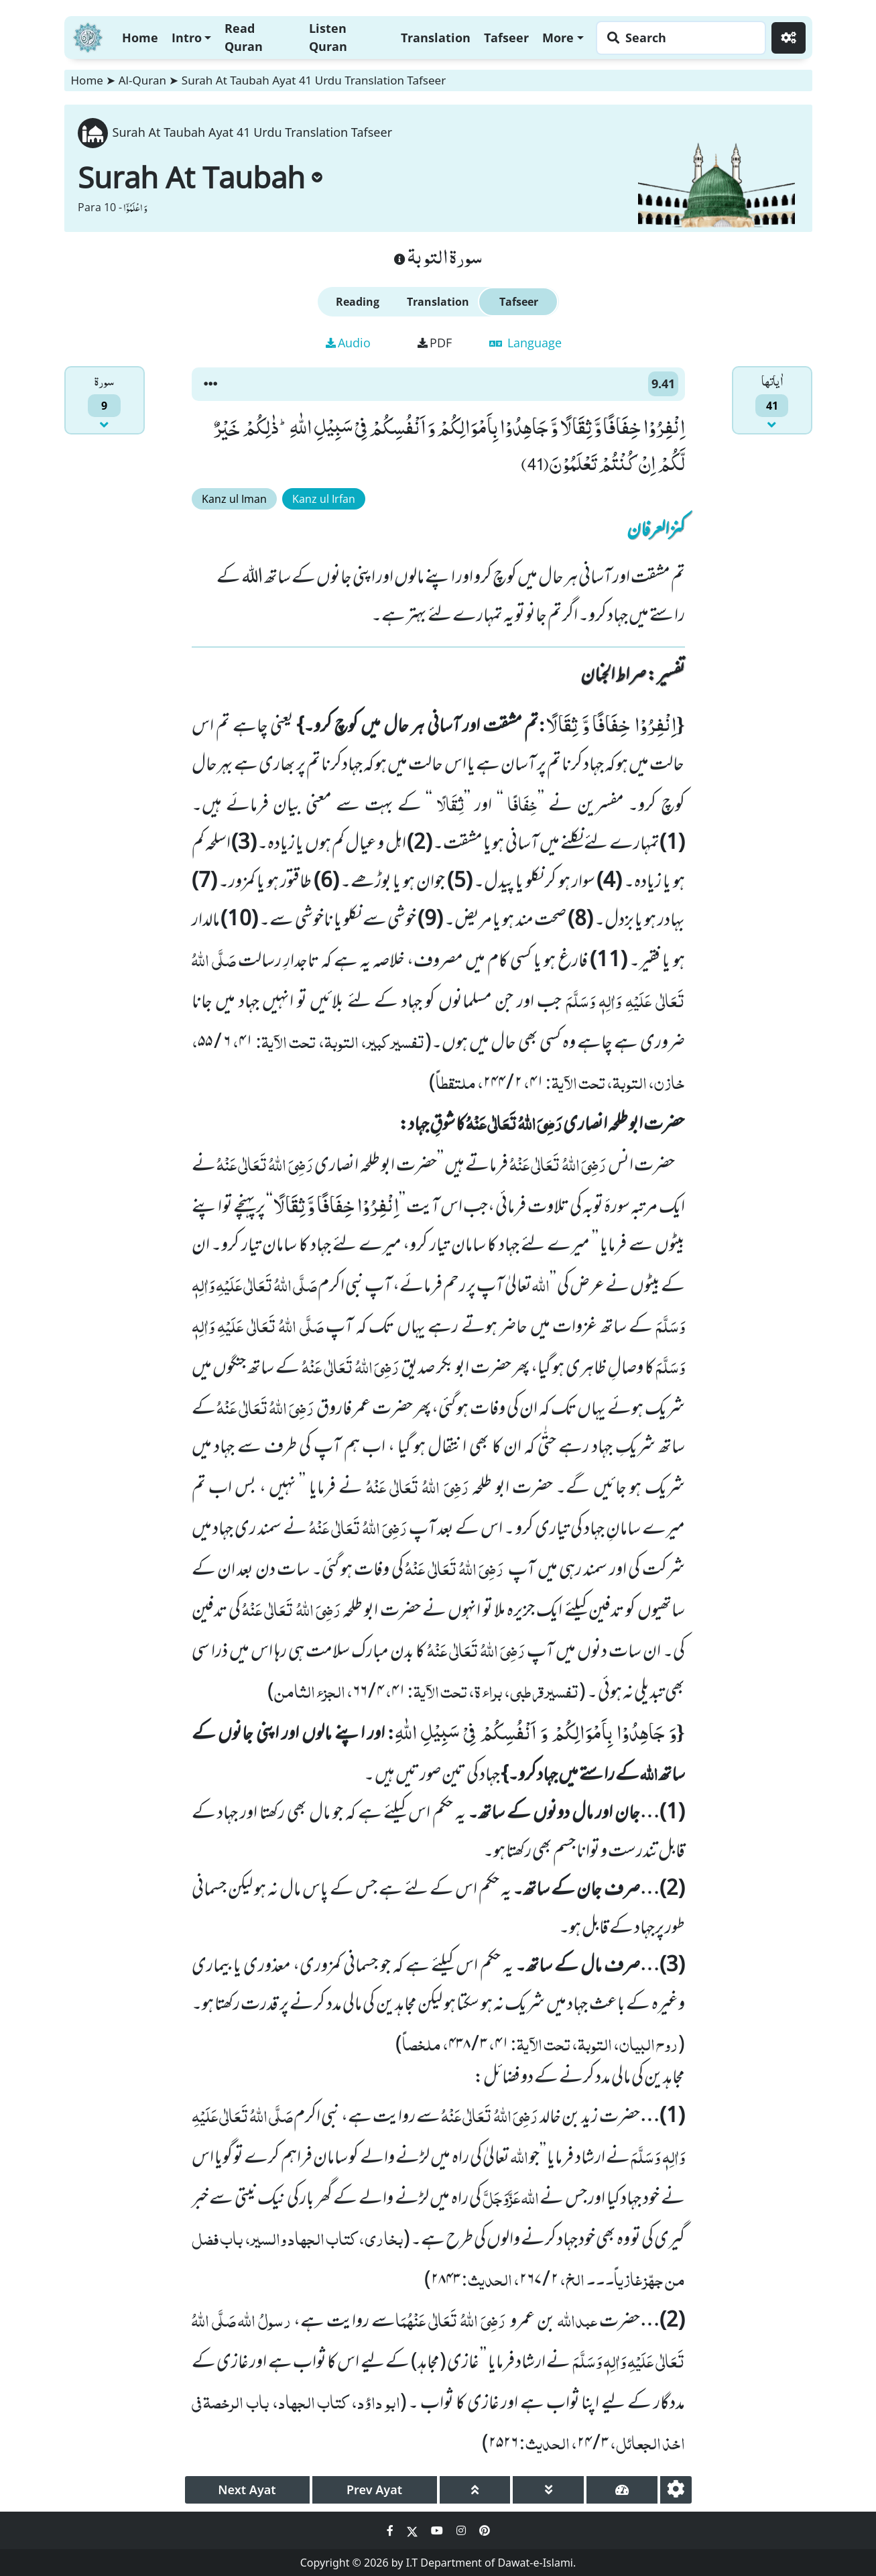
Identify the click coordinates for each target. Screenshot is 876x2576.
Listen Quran (328, 37)
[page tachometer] (622, 2490)
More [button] (558, 38)
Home (140, 38)
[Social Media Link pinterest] (484, 2530)
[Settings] (788, 38)
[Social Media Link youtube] (438, 2530)
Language (525, 343)
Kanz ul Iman (234, 498)
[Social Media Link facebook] (391, 2530)
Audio (348, 343)
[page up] (475, 2490)
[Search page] (677, 38)
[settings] (676, 2490)
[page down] (548, 2490)
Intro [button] (187, 38)
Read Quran (244, 37)
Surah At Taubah (200, 177)
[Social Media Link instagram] (462, 2530)
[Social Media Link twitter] (413, 2530)
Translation (436, 38)
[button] (210, 384)
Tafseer (506, 38)
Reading (357, 301)
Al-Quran (142, 80)
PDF (435, 343)
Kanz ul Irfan (323, 498)
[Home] (88, 35)
